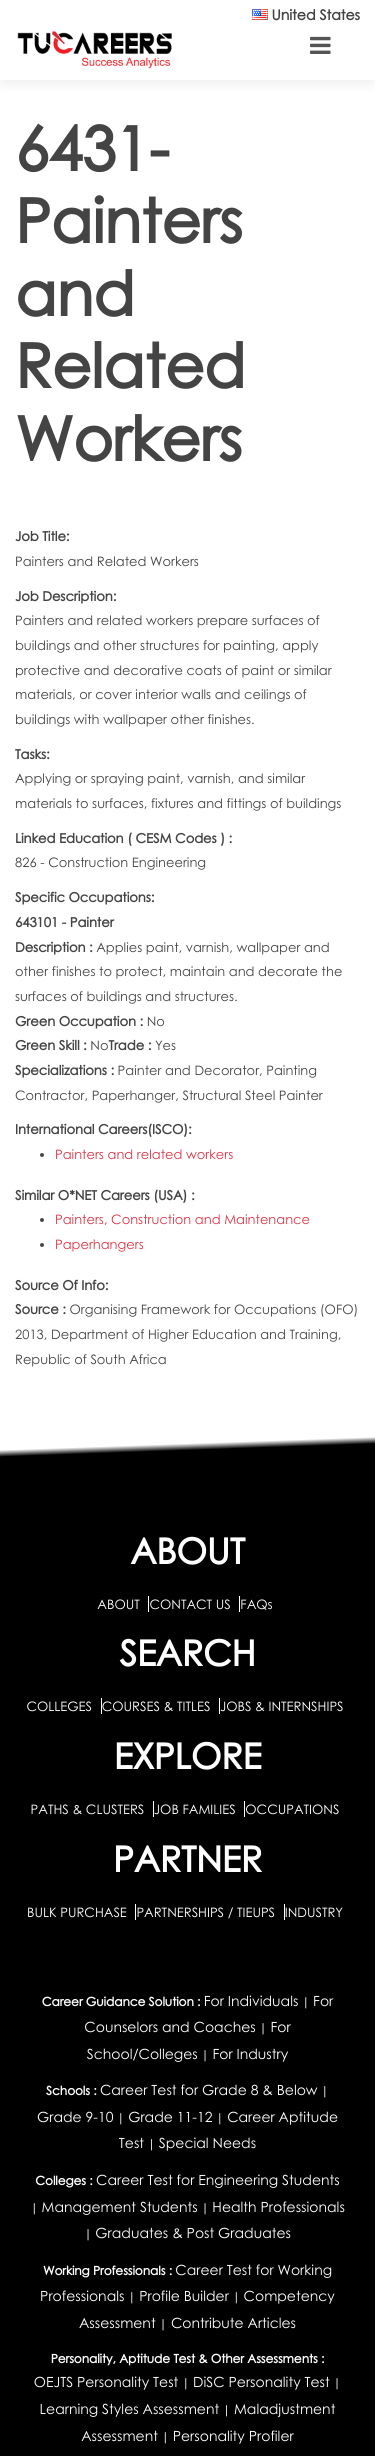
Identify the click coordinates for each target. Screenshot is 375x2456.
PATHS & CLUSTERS (89, 1809)
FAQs (256, 1604)
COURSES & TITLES (156, 1706)
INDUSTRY (314, 1912)
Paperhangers (99, 1244)
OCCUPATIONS (292, 1809)
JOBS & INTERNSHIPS (282, 1706)
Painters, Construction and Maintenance (182, 1219)
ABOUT (118, 1604)
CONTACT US (189, 1604)
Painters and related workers (144, 1154)
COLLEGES (59, 1706)
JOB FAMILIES (196, 1809)
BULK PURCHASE (78, 1912)
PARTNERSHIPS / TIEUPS (207, 1912)
